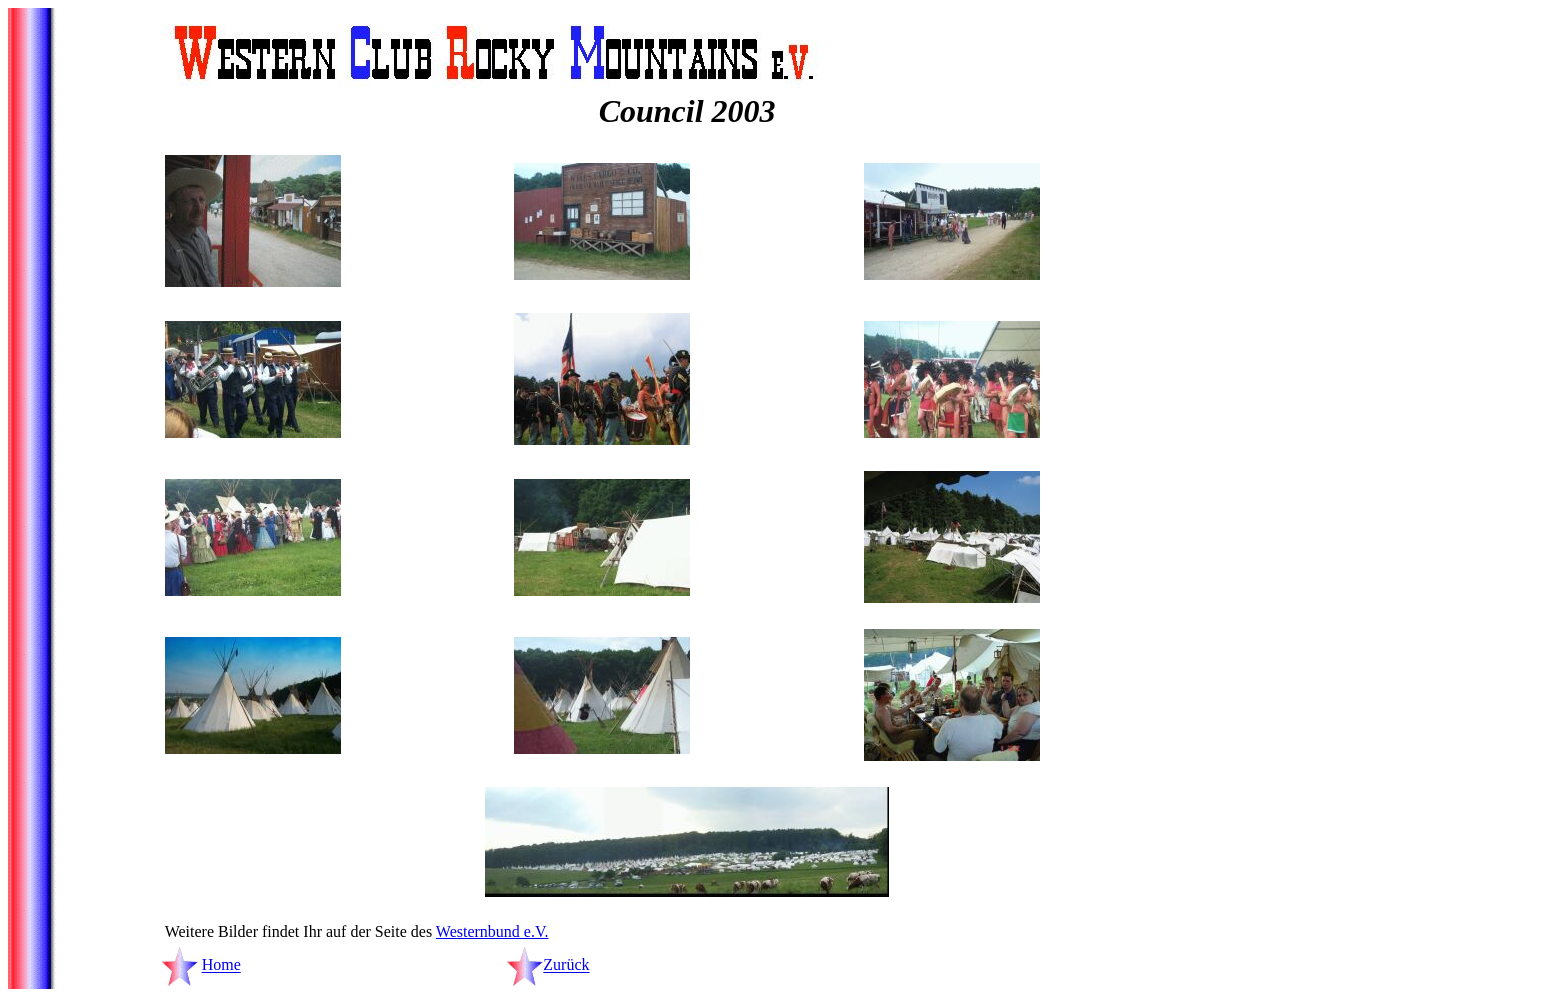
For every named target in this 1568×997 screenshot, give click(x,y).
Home (221, 965)
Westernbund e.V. (492, 931)
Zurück (566, 965)
